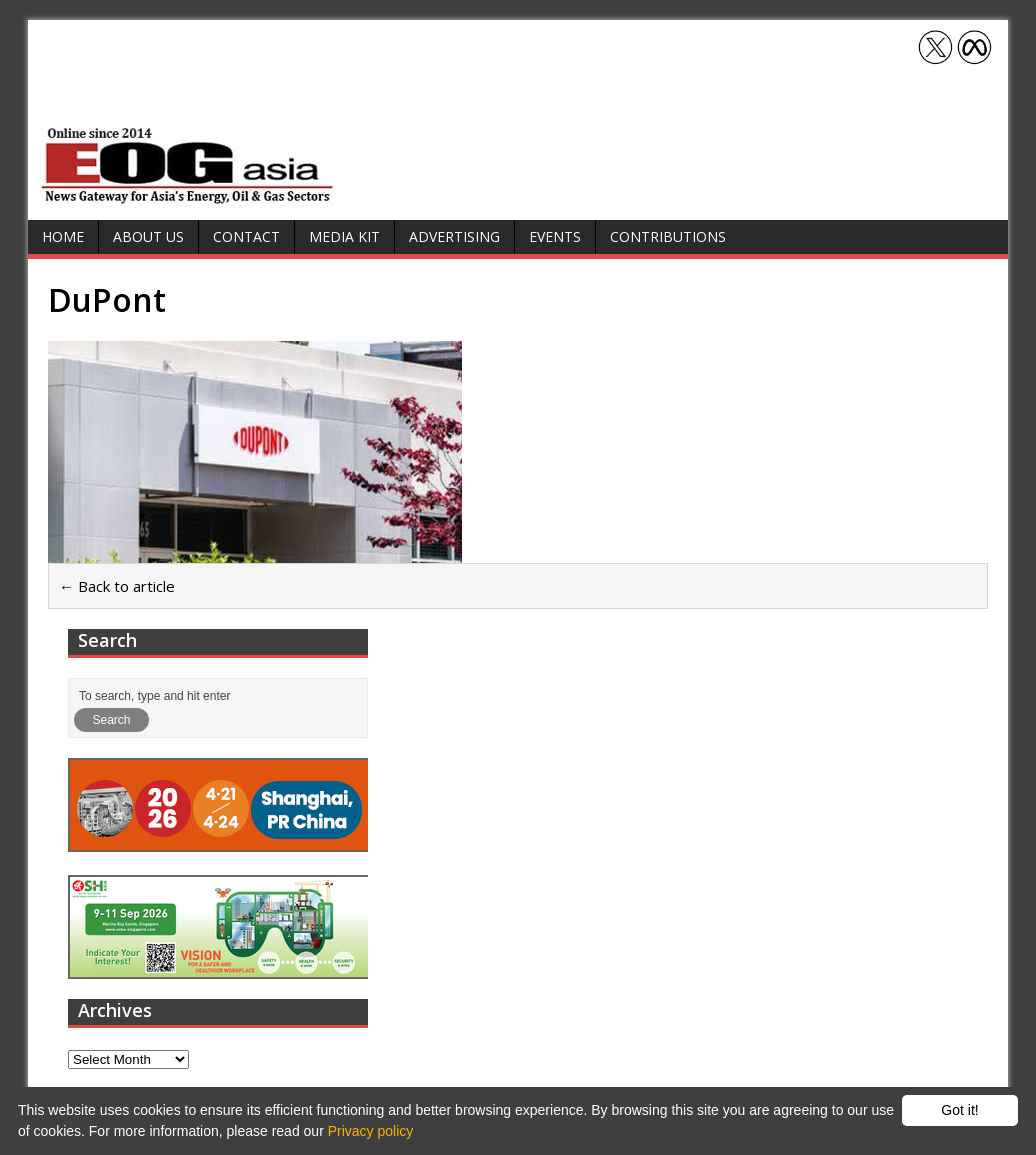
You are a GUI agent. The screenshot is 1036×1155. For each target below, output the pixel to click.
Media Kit (344, 236)
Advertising (454, 236)
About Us (148, 236)
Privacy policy (371, 1131)
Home (63, 236)
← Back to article (117, 586)
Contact (246, 236)
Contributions (668, 236)
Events (555, 236)
